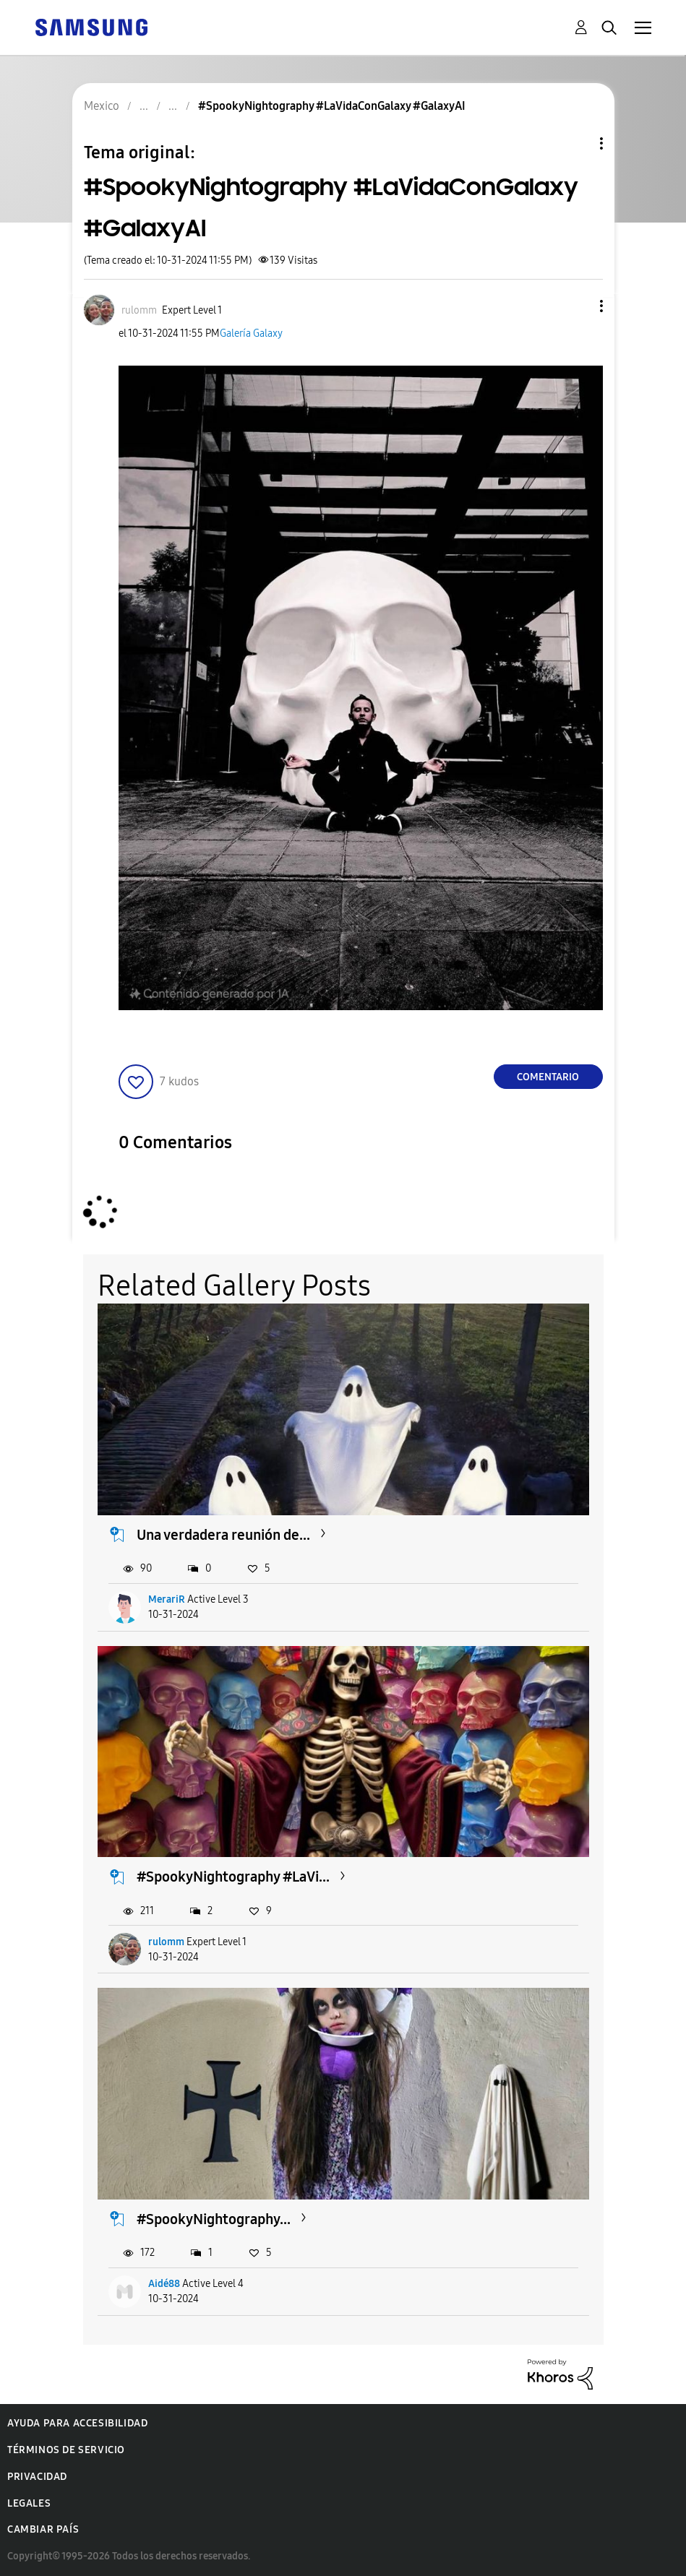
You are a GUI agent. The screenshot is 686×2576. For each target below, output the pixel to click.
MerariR (166, 1599)
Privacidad (37, 2477)
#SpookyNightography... (214, 2219)
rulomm (166, 1942)
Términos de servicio (66, 2450)
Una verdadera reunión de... (223, 1534)
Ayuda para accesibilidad (77, 2423)
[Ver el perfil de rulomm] (139, 310)
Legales (29, 2503)
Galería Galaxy (251, 333)
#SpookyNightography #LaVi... (233, 1876)
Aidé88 (164, 2284)
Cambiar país (43, 2529)
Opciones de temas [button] (577, 143)
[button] (577, 306)
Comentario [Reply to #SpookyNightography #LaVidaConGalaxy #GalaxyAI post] (548, 1077)
